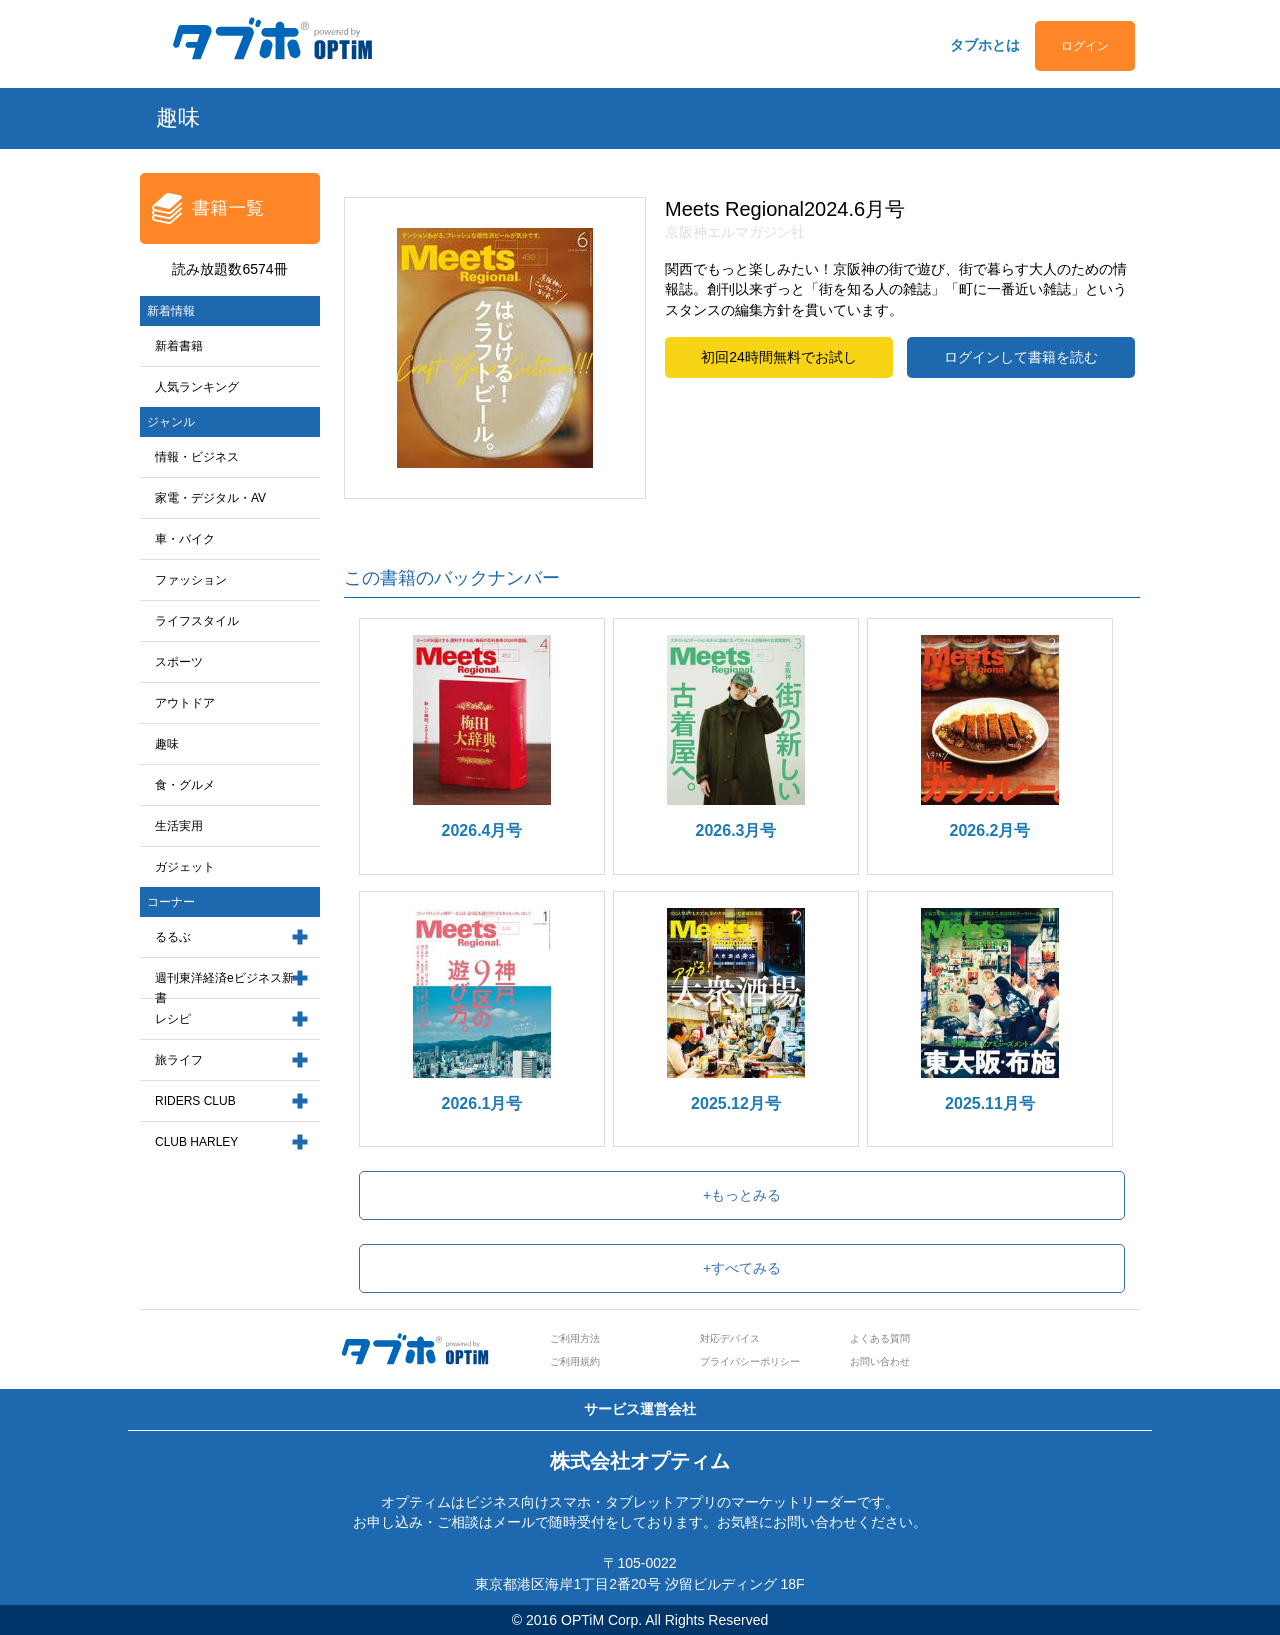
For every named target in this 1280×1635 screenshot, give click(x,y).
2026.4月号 (482, 830)
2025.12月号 (736, 1103)
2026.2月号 (990, 830)
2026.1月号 (482, 1103)
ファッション (191, 580)
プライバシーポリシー (750, 1361)
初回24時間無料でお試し (779, 357)
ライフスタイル (197, 621)
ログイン (1085, 46)
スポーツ (179, 662)
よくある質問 (880, 1338)
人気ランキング (197, 387)
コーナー (171, 902)
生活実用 (179, 826)
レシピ (173, 1019)
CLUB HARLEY (196, 1142)
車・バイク (185, 539)
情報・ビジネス (197, 457)
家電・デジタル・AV (210, 498)
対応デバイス (730, 1338)
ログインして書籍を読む (1021, 357)
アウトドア (185, 703)
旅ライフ (179, 1060)
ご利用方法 (575, 1338)
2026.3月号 (736, 830)
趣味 (167, 744)
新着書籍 (179, 346)
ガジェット (185, 867)
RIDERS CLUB (195, 1101)
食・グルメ (185, 785)
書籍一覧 (228, 208)
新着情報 (171, 311)
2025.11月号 (990, 1103)
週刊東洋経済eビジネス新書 (224, 988)
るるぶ (173, 937)
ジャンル (171, 422)
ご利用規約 (575, 1361)
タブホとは (985, 45)
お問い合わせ (880, 1361)
